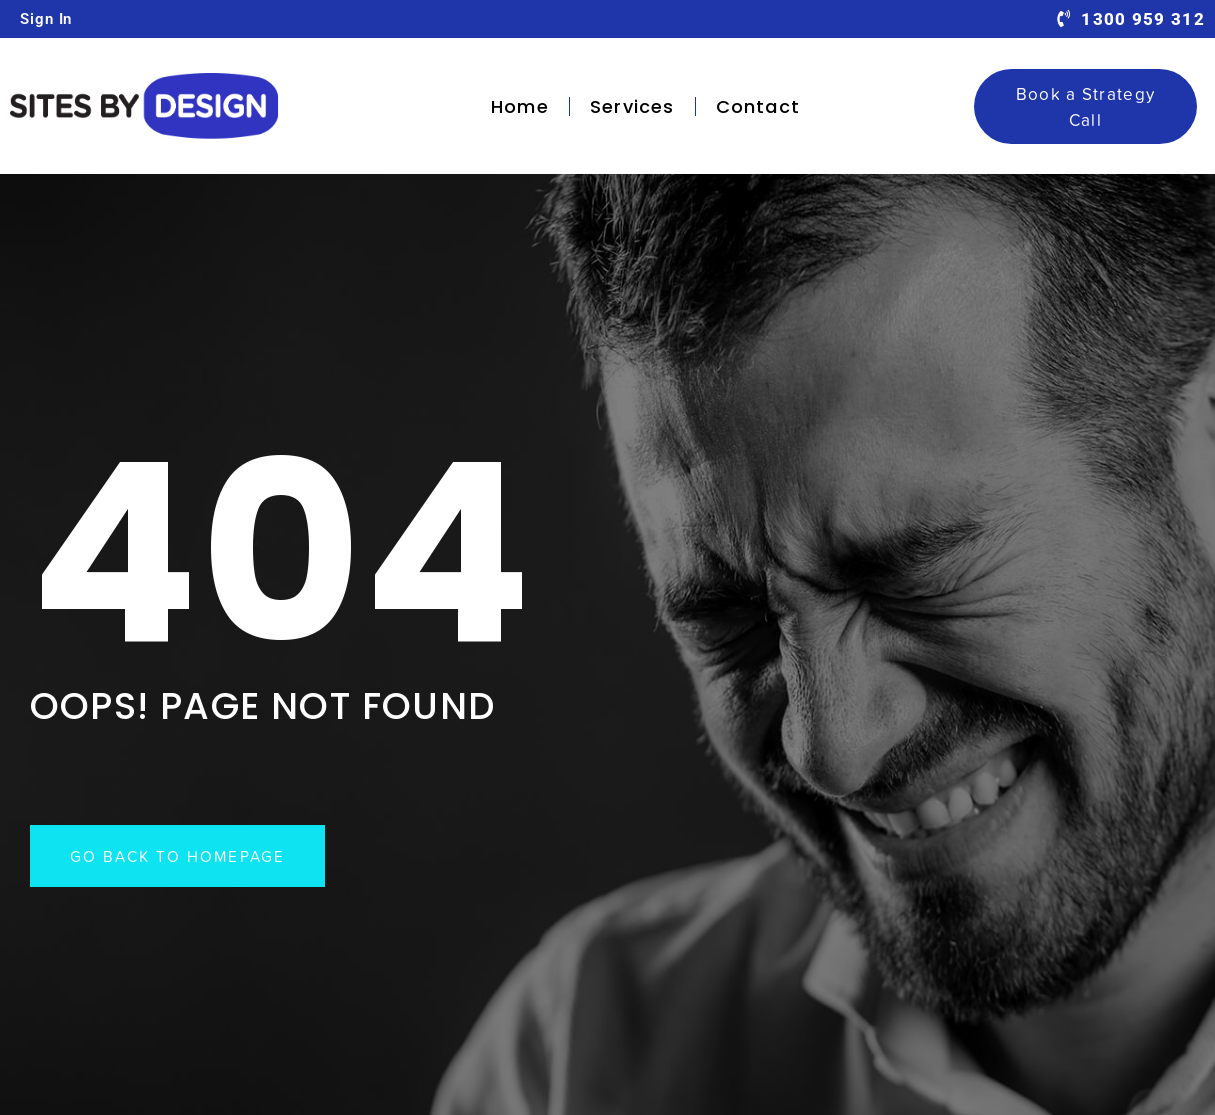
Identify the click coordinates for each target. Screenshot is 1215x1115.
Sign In (46, 19)
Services (632, 106)
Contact (758, 106)
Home (520, 106)
